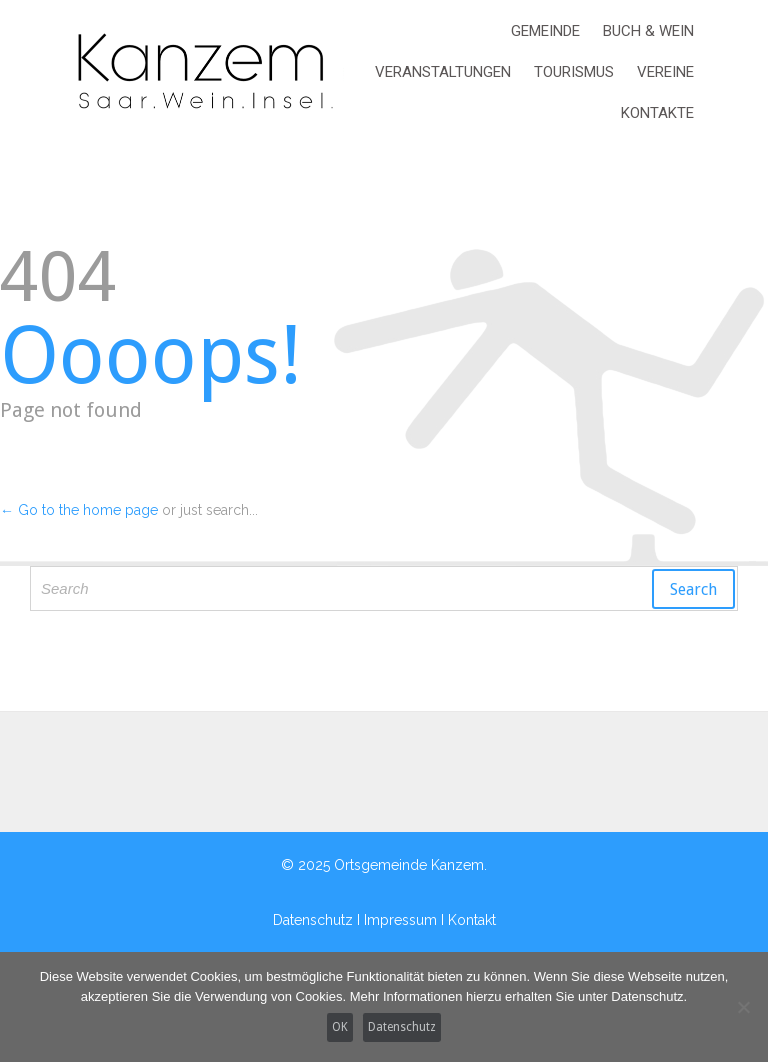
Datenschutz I (318, 920)
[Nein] (743, 1007)
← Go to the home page (79, 510)
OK (340, 1027)
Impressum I (406, 920)
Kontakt (472, 920)
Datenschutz (402, 1027)
